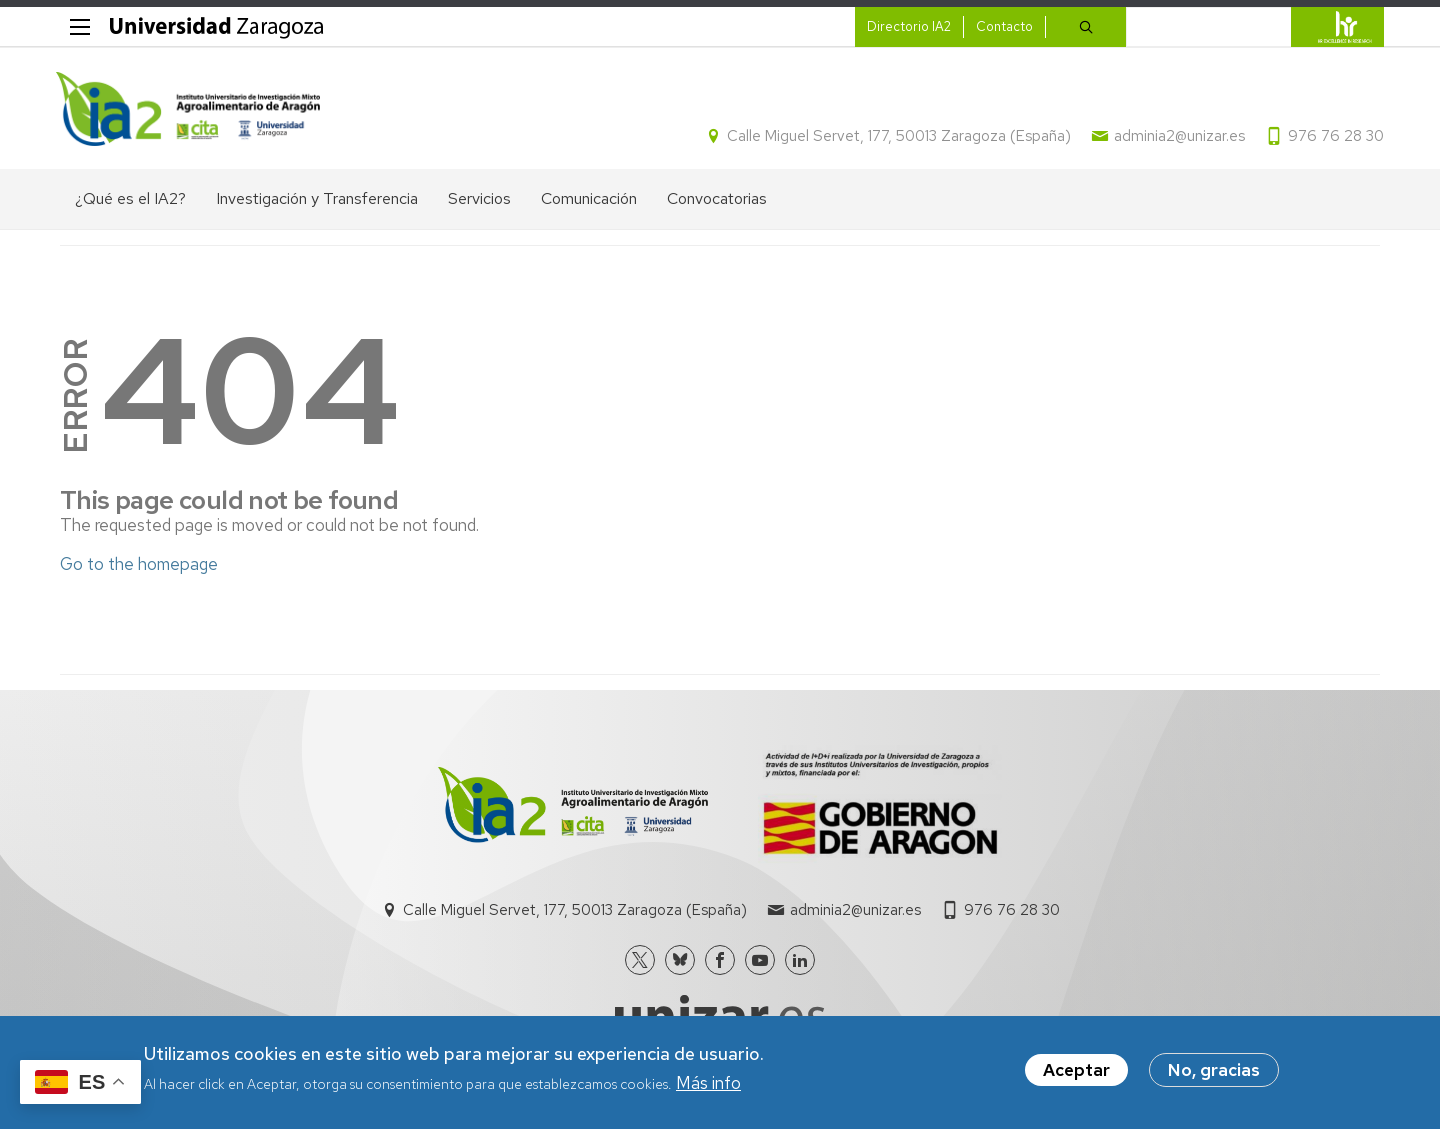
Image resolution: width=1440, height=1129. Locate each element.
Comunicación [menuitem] (589, 202)
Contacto (1000, 26)
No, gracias (1214, 1070)
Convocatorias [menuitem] (717, 202)
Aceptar (1076, 1070)
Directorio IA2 (905, 26)
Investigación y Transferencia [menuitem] (317, 202)
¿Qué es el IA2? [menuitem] (130, 202)
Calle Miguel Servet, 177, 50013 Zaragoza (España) (895, 138)
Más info (708, 1083)
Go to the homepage (139, 567)
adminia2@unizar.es (1175, 138)
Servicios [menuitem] (479, 202)
